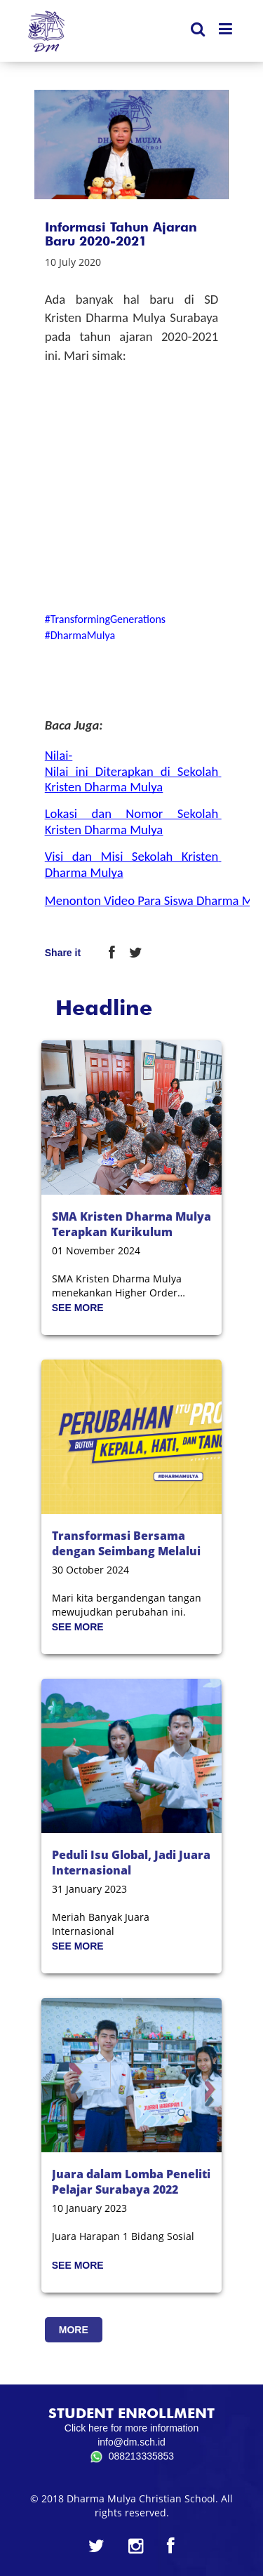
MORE (73, 2329)
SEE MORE (78, 1307)
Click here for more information (131, 2428)
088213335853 (131, 2457)
